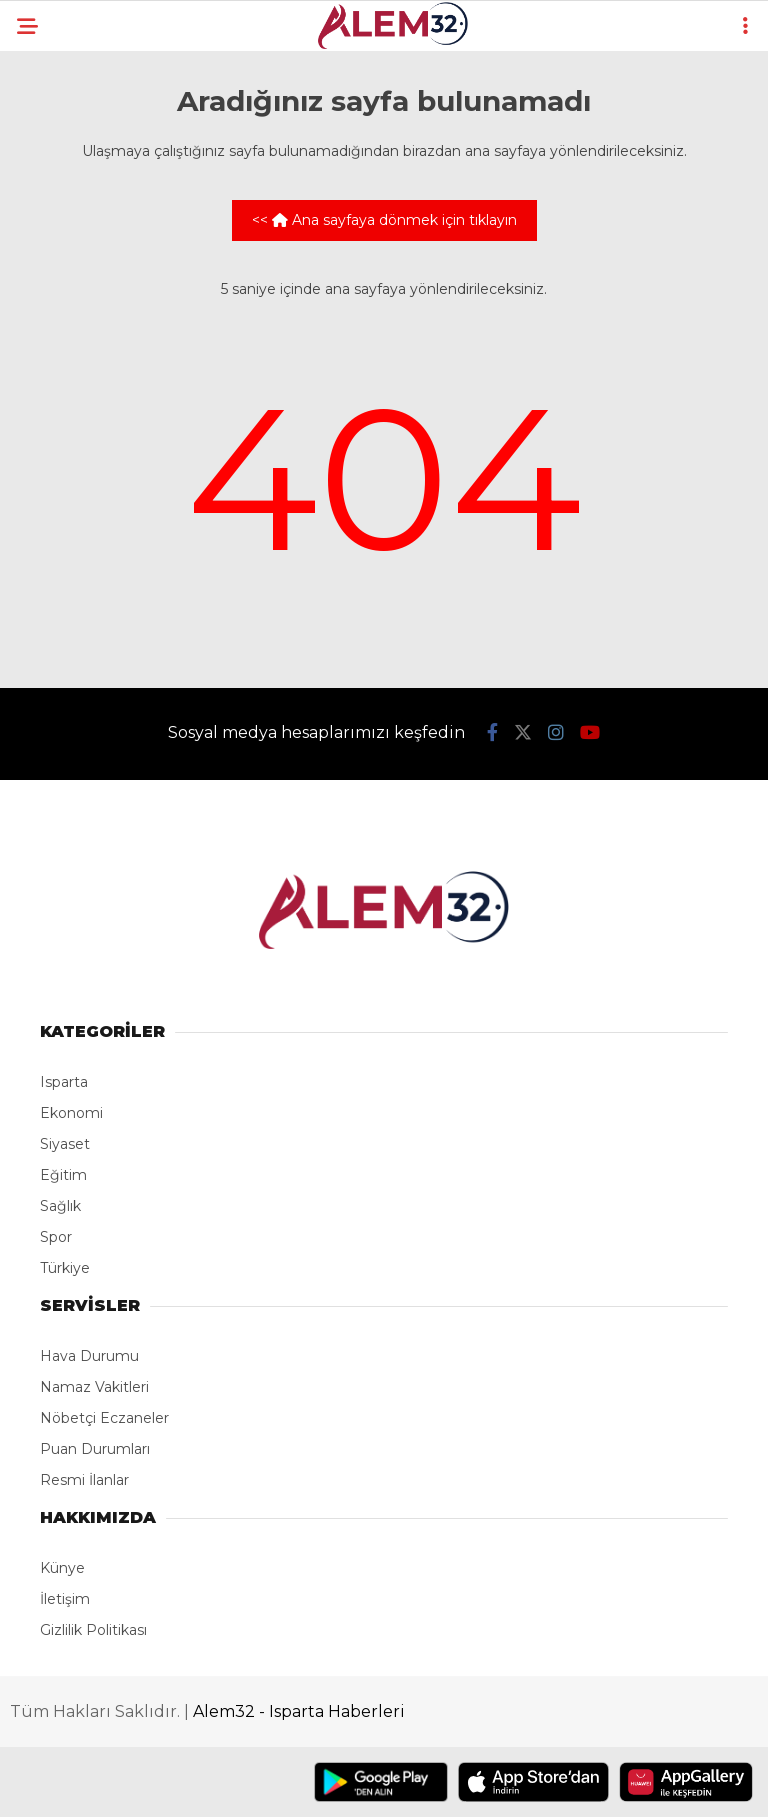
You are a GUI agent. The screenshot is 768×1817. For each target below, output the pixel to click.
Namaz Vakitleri (94, 1387)
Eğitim (63, 1175)
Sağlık (60, 1206)
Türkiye (65, 1268)
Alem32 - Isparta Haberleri (299, 1711)
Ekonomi (71, 1113)
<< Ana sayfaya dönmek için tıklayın (384, 220)
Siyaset (65, 1144)
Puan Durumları (95, 1449)
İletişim (65, 1599)
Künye (62, 1568)
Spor (56, 1237)
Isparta (64, 1082)
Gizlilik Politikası (93, 1630)
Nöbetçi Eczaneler (104, 1418)
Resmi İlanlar (84, 1480)
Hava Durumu (89, 1356)
